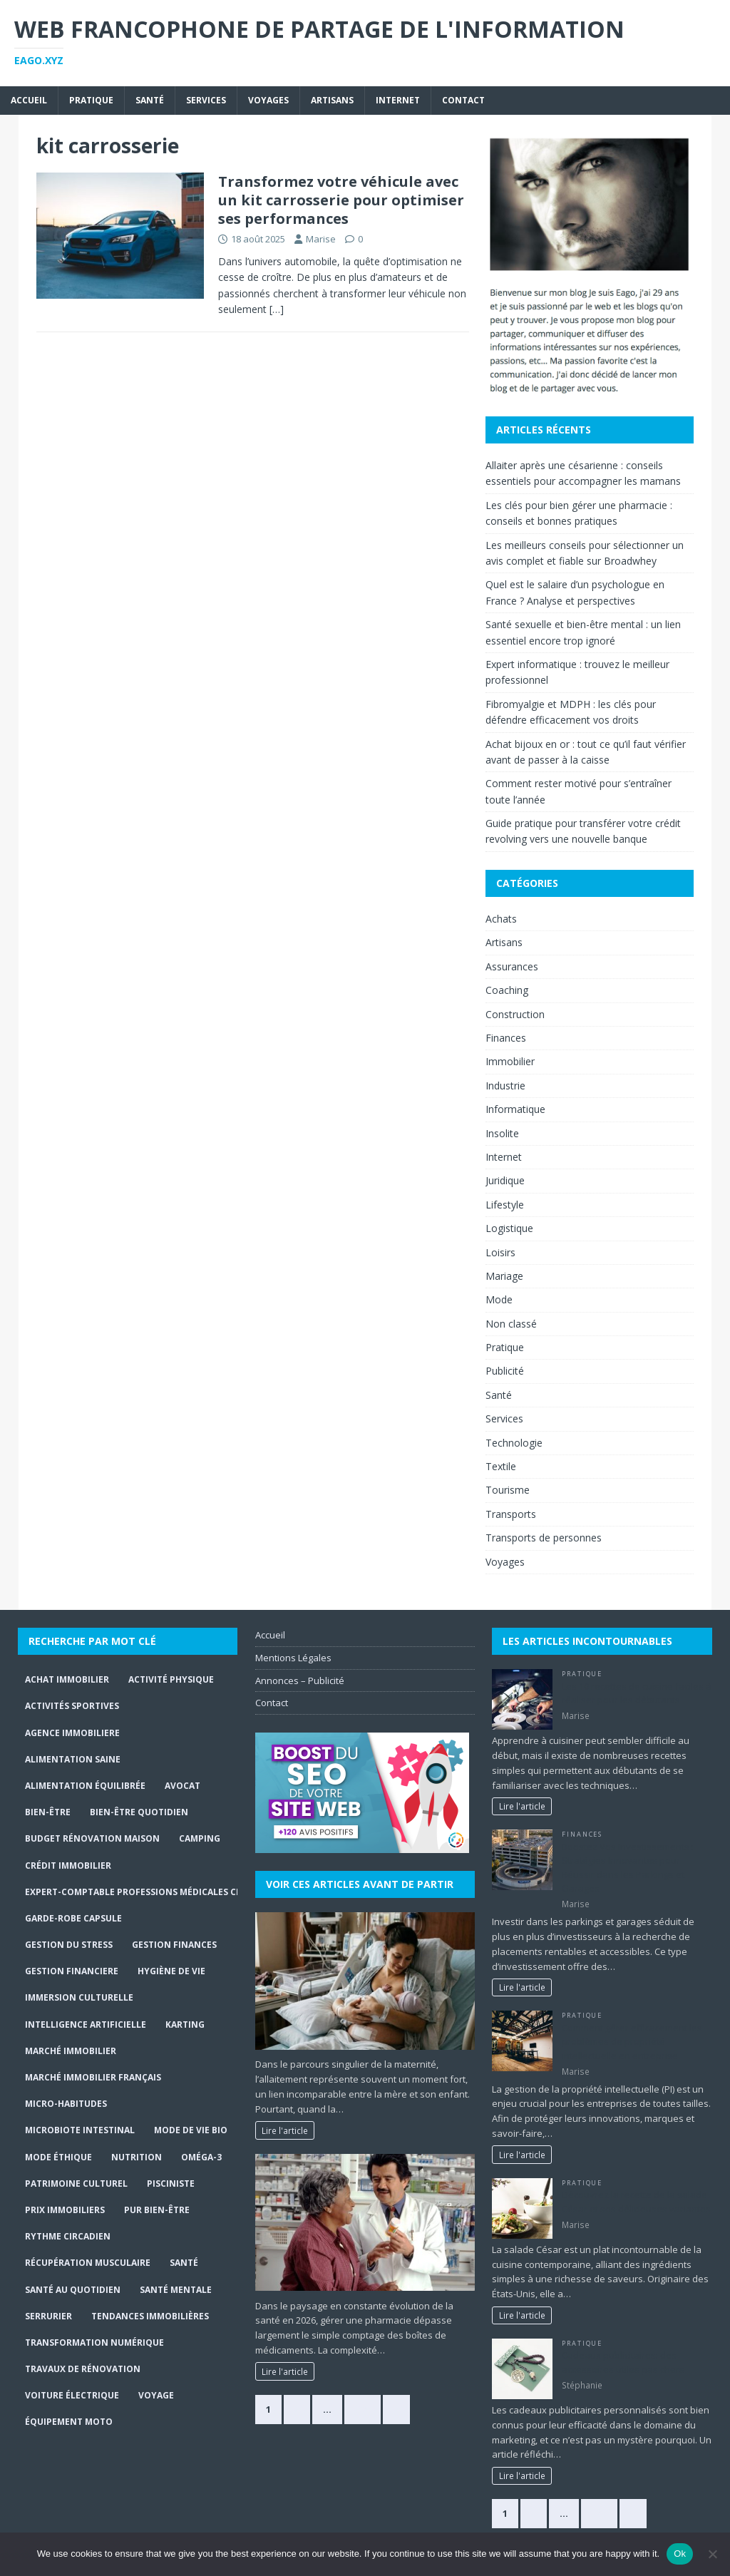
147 (599, 2513)
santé (184, 2263)
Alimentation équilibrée (85, 1786)
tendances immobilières (150, 2316)
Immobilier (510, 1061)
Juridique (505, 1180)
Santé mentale (176, 2290)
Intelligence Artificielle (85, 2024)
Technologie (514, 1442)
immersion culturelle (79, 1997)
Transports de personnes (543, 1537)
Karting (185, 2024)
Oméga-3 (201, 2157)
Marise (321, 238)
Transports (510, 1514)
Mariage (504, 1276)
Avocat (182, 1786)
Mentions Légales (293, 1657)
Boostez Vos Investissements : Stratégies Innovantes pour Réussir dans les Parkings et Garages (628, 1867)
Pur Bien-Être (157, 2210)
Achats (501, 918)
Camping (199, 1838)
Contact (463, 100)
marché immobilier (70, 2051)
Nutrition (136, 2157)
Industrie (505, 1085)
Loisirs (500, 1252)
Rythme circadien (67, 2236)
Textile (500, 1466)
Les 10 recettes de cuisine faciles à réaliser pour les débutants (636, 1693)
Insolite (502, 1133)
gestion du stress (69, 1945)
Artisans (332, 100)
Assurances (511, 966)
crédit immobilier (68, 1865)
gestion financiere (71, 1971)
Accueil (29, 100)
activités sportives (72, 1706)
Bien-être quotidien (139, 1812)
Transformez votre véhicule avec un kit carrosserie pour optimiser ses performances (341, 200)
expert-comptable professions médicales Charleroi (152, 1892)
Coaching (506, 990)
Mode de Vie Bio (190, 2130)
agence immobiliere (72, 1733)
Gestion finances (174, 1945)
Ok (680, 2553)
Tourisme (507, 1490)
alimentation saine (72, 1759)
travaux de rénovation (82, 2369)
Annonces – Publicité (299, 1680)
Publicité (504, 1370)
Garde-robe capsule (73, 1918)
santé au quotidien (72, 2290)
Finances (505, 1038)
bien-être (48, 1812)
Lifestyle (504, 1204)
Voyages (268, 100)
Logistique (509, 1228)
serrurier (48, 2316)
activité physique (171, 1679)
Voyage (156, 2395)
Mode (499, 1299)
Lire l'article (285, 2130)
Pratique (91, 100)
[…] (276, 309)
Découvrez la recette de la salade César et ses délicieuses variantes (636, 2201)
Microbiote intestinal (80, 2130)
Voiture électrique (72, 2395)
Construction (515, 1014)
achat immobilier (67, 1679)
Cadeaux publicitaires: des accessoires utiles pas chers (623, 2362)
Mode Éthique (58, 2157)
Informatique (515, 1109)
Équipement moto (69, 2422)
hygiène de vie (171, 1971)
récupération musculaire (87, 2263)
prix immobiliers (65, 2210)
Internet (398, 100)
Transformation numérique (94, 2342)
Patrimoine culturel (76, 2183)
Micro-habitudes (66, 2104)
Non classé (511, 1323)
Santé (149, 100)
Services (206, 100)
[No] (712, 2554)
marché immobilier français (93, 2077)
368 (362, 2409)
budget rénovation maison (92, 1838)
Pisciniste (171, 2183)
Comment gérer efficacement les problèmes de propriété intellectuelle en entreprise (632, 2041)
